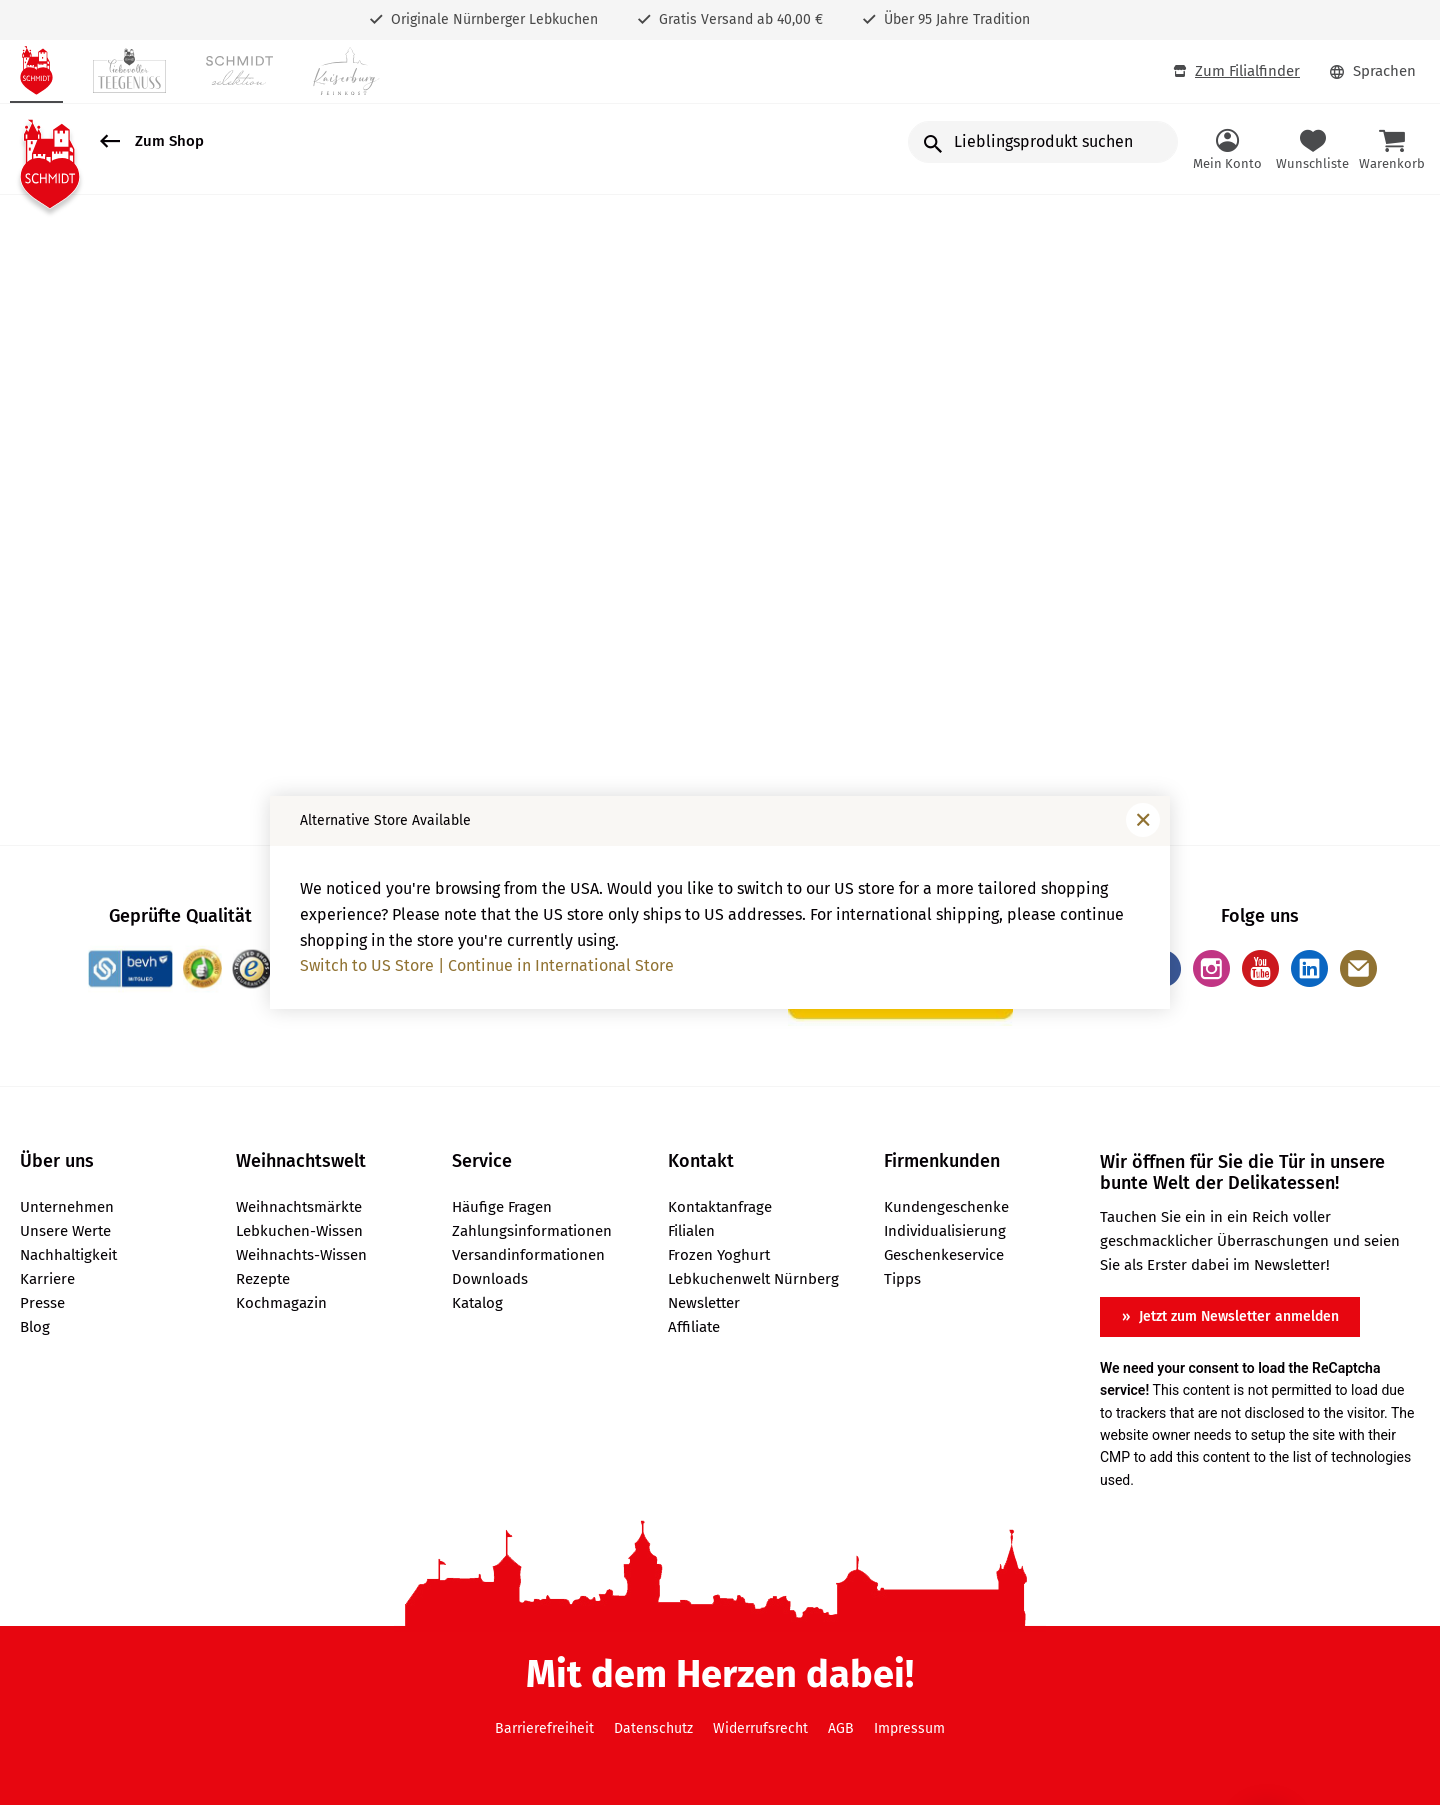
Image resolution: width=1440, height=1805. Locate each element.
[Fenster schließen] (1143, 820)
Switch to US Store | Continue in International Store (487, 965)
